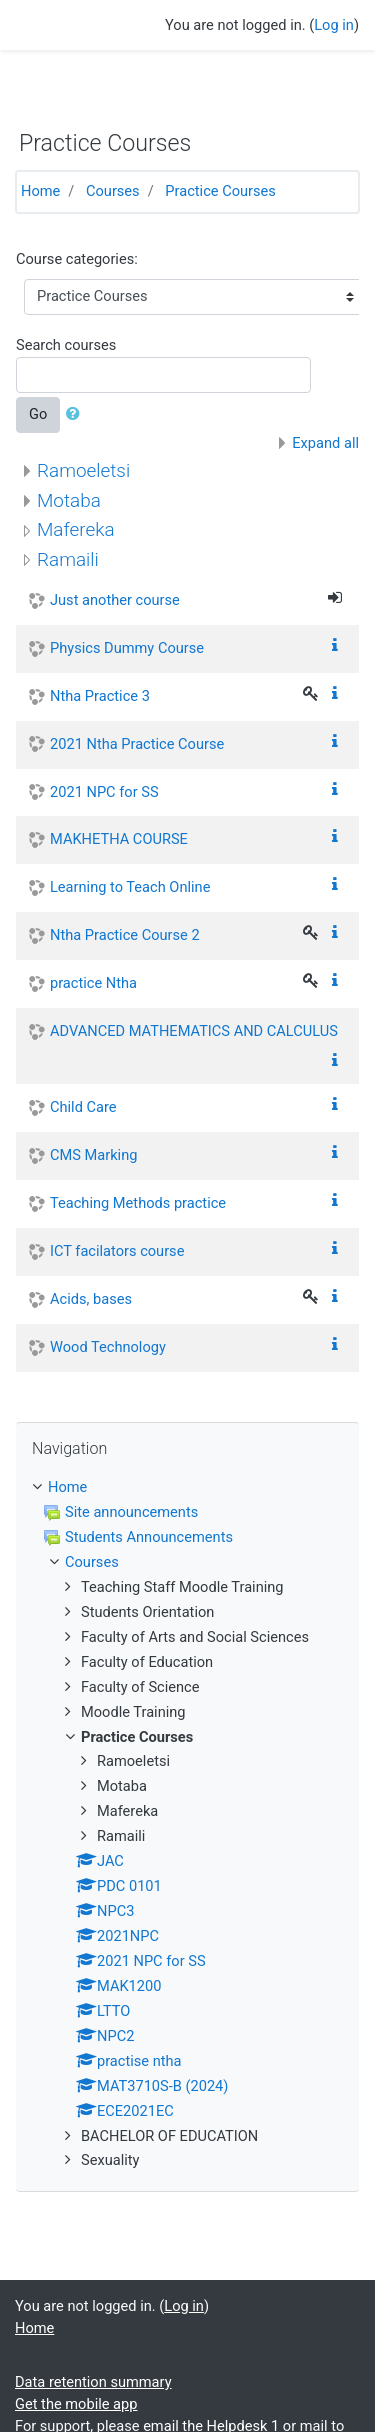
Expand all (325, 443)
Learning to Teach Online (130, 887)
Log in (334, 25)
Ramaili (68, 559)
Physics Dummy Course (127, 648)
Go (38, 414)
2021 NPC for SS (104, 792)
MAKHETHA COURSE (119, 839)
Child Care (83, 1107)
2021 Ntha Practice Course (137, 744)
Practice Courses (220, 191)
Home (40, 191)
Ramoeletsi (83, 470)
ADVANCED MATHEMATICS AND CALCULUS (194, 1031)
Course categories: (77, 259)
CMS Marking (93, 1155)
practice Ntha (93, 983)
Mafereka (76, 529)
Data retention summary (93, 2382)
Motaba (69, 500)
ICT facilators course (117, 1251)
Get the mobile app (76, 2404)
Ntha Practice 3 (100, 696)
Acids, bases (91, 1299)
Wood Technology (108, 1347)
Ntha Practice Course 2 (125, 935)
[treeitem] (187, 1488)
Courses (113, 191)
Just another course (115, 600)
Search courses (66, 345)
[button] (77, 415)
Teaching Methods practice (138, 1203)
